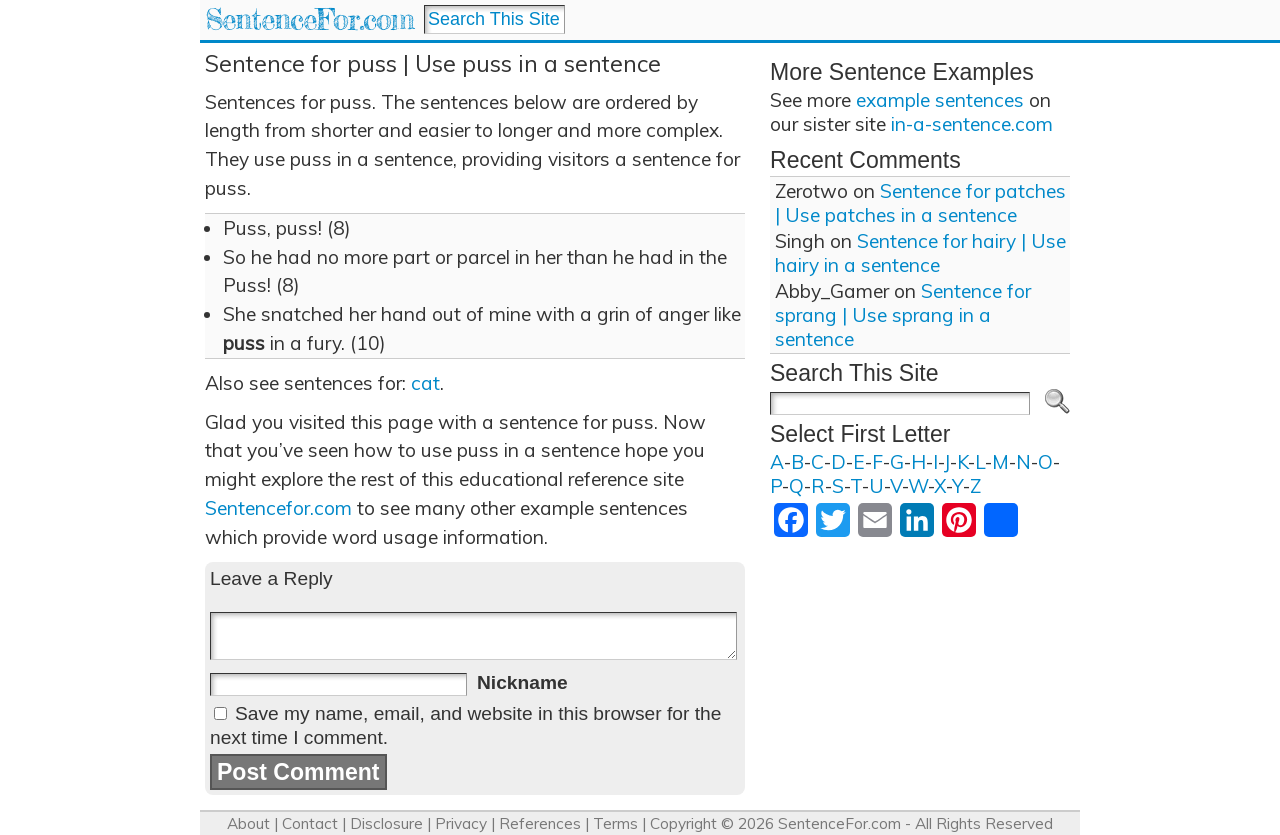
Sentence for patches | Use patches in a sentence (920, 203)
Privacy (461, 823)
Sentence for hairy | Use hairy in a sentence (920, 253)
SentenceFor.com (309, 19)
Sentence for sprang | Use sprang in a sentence (903, 315)
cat (425, 383)
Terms (615, 823)
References (540, 823)
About (248, 823)
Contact (310, 823)
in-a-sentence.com (972, 124)
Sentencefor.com (278, 508)
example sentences (940, 100)
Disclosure (386, 823)
